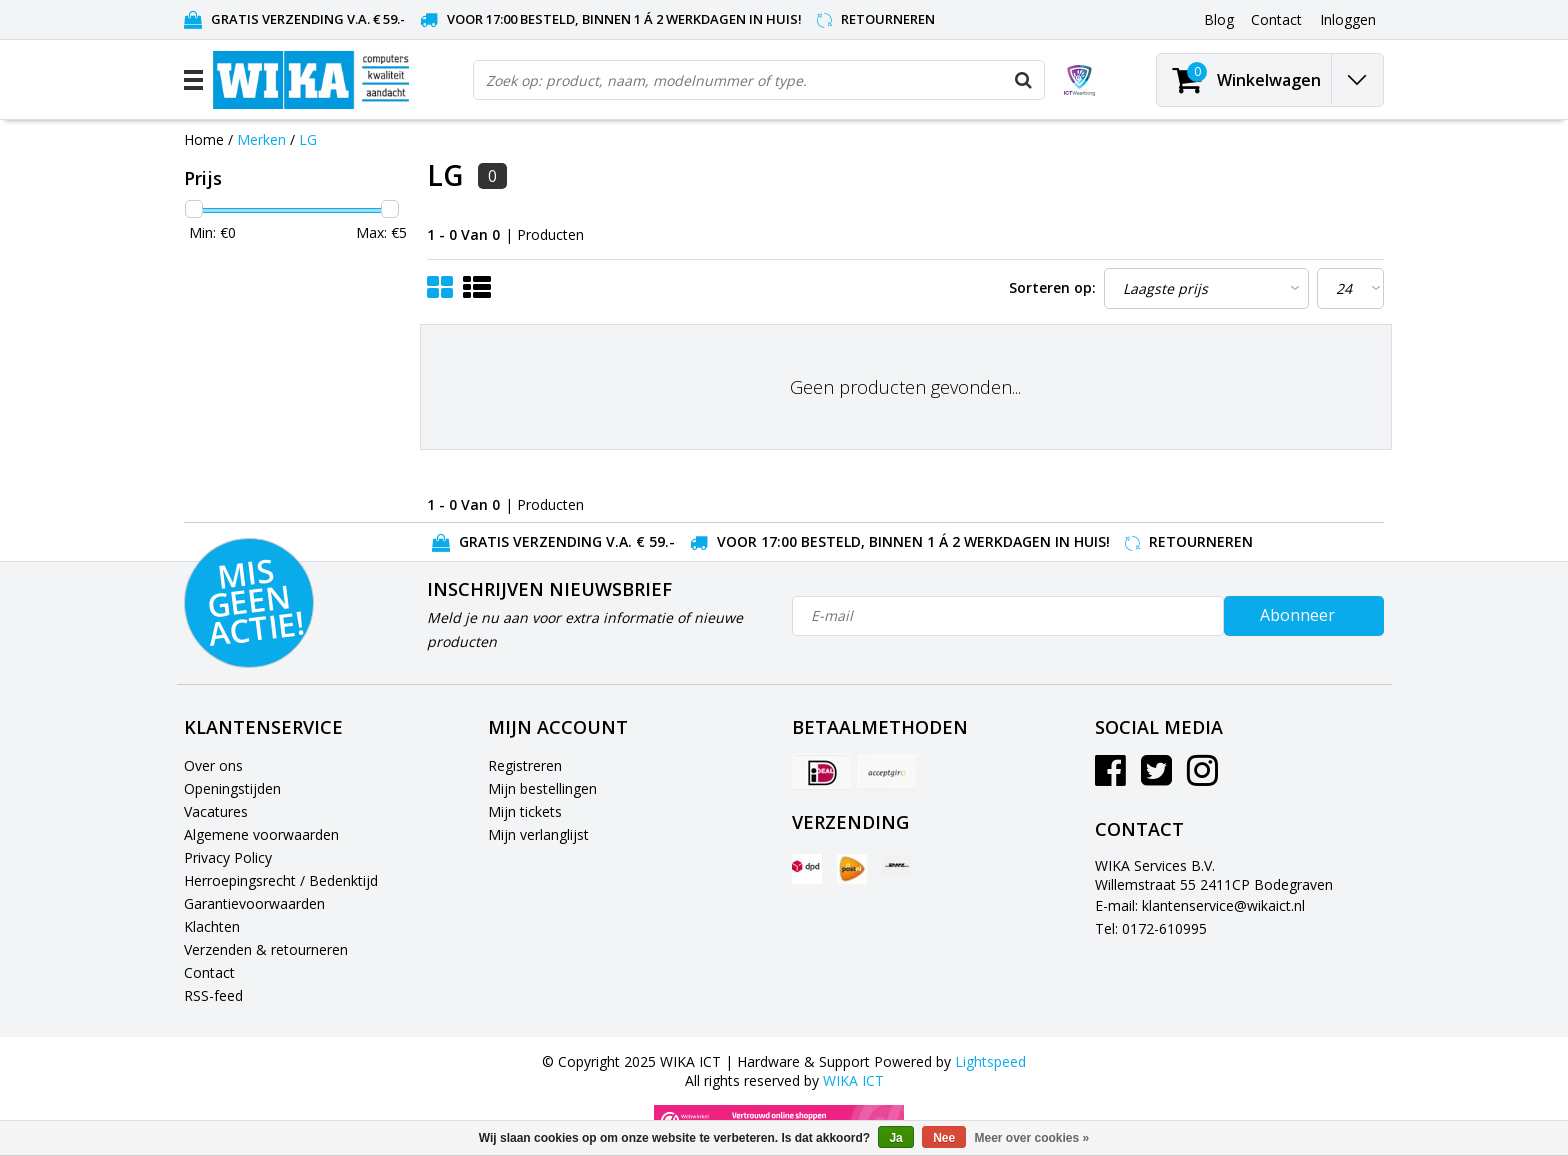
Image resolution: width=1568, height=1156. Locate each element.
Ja (895, 1138)
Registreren (525, 765)
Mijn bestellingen (542, 788)
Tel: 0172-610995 (1151, 928)
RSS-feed (213, 995)
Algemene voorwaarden (261, 834)
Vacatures (216, 811)
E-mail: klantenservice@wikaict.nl (1200, 905)
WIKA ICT (853, 1080)
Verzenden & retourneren (266, 949)
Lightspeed (990, 1061)
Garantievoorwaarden (254, 903)
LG (308, 139)
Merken (261, 139)
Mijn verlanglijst (538, 834)
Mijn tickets (525, 811)
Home (204, 139)
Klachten (212, 926)
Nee (944, 1138)
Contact (209, 972)
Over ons (213, 765)
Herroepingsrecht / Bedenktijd (281, 880)
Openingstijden (232, 788)
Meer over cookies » (1032, 1138)
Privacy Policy (228, 857)
